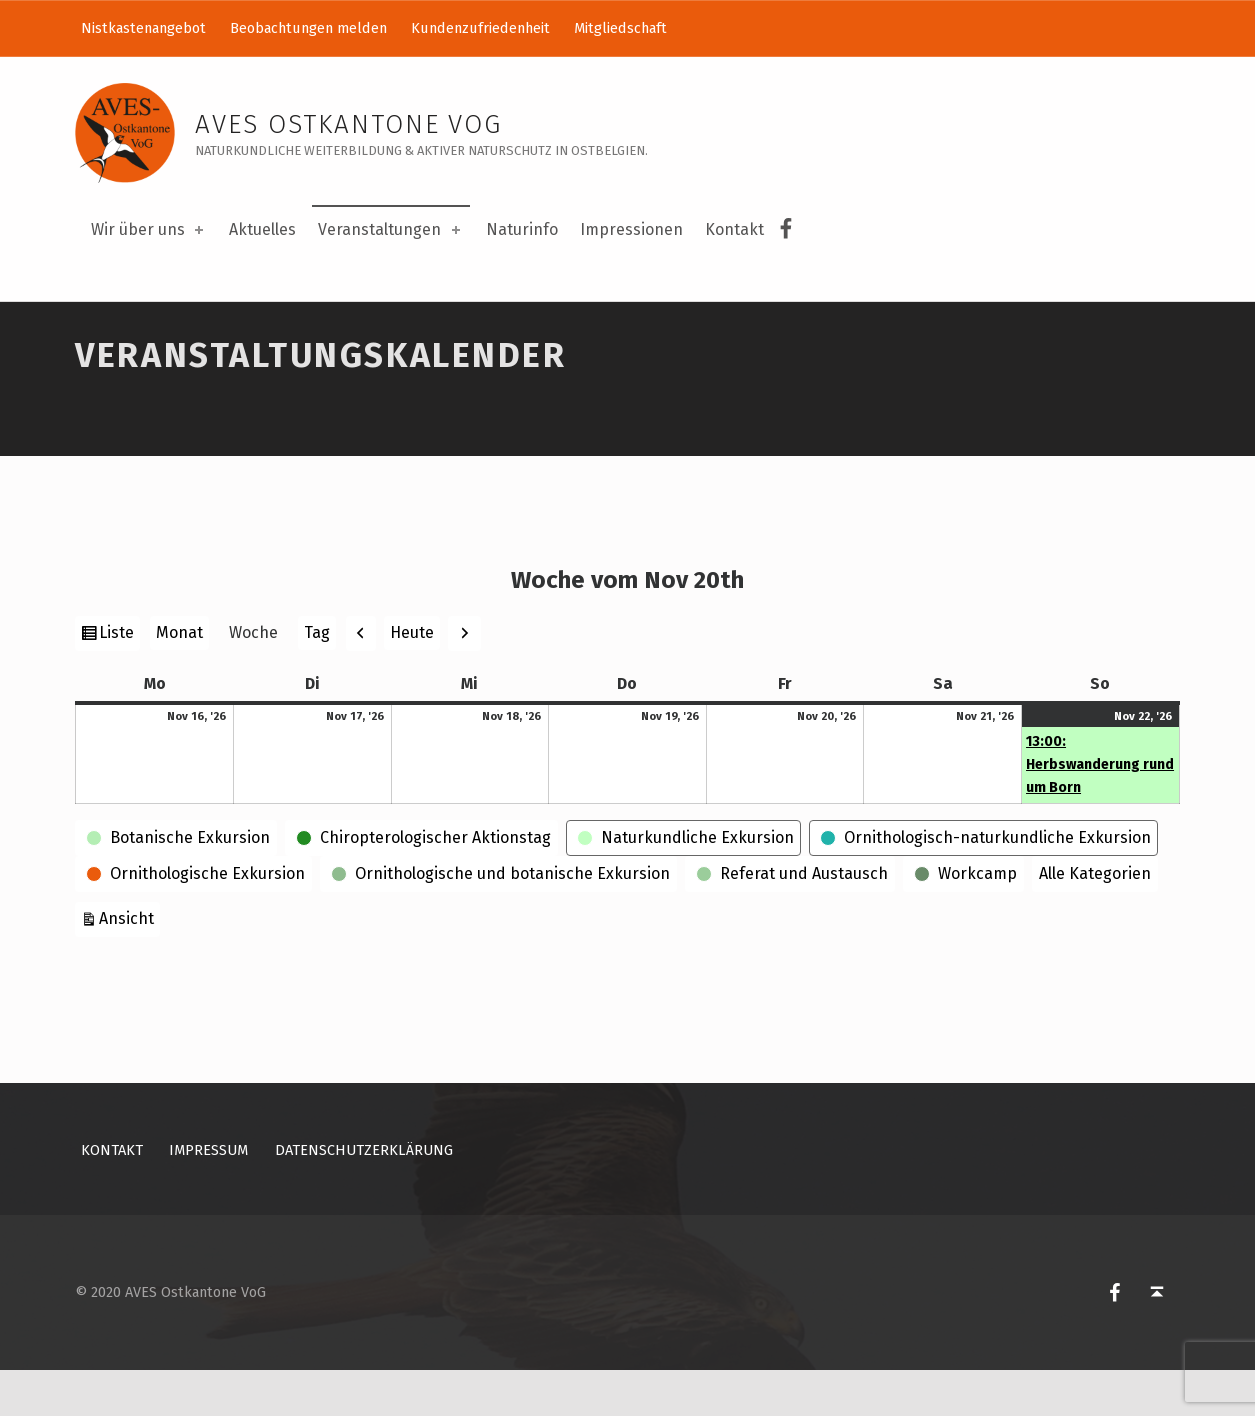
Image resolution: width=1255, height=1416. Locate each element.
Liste (119, 681)
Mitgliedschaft (620, 28)
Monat (179, 679)
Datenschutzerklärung (364, 1196)
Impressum (208, 1196)
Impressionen (631, 229)
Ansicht (129, 962)
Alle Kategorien (1095, 920)
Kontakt (734, 229)
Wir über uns (149, 229)
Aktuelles (262, 229)
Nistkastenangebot (143, 28)
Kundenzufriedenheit (480, 28)
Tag (317, 679)
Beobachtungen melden (308, 28)
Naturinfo (522, 229)
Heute (412, 678)
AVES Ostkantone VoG (348, 124)
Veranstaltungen (390, 229)
